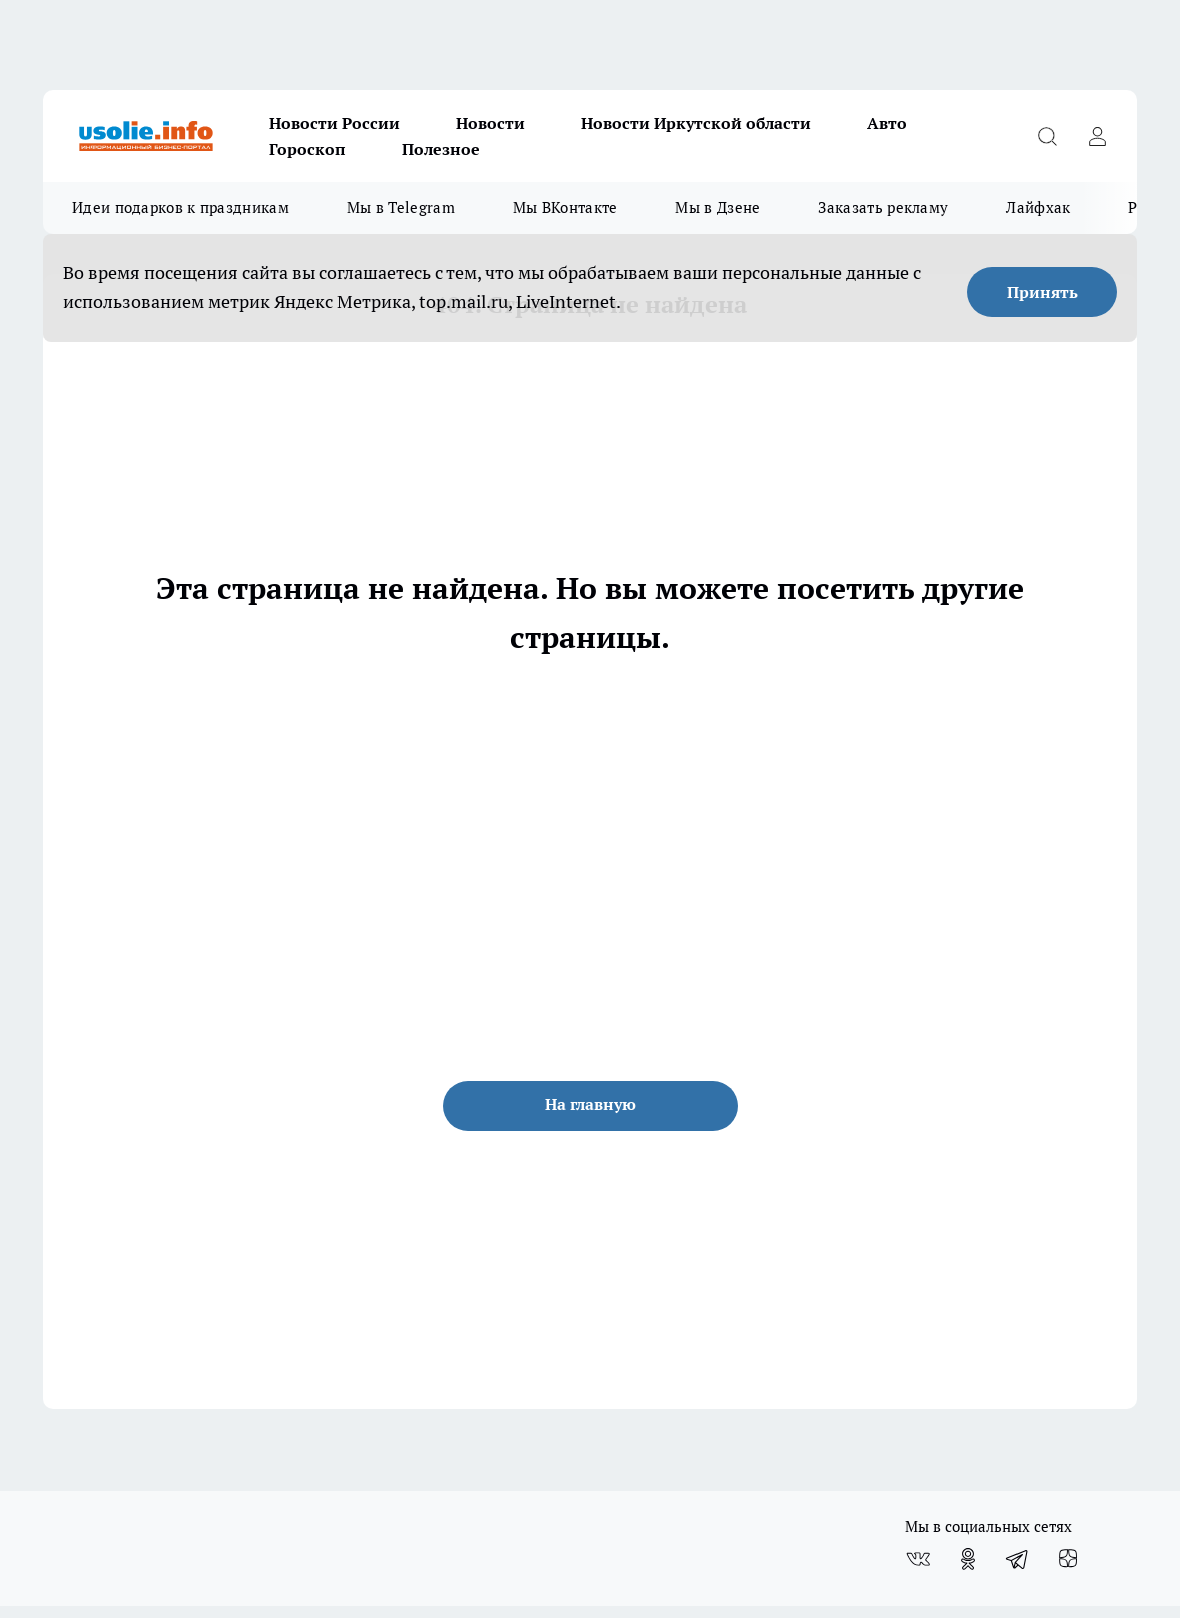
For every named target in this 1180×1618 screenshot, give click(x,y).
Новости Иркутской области (696, 123)
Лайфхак (1038, 207)
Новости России (334, 123)
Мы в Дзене (717, 207)
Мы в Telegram (401, 207)
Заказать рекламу (883, 207)
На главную (590, 1104)
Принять (1042, 292)
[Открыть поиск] (1047, 136)
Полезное (441, 149)
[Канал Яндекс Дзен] (1068, 1559)
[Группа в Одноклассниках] (968, 1559)
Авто (887, 123)
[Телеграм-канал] (1018, 1559)
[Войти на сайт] (1097, 136)
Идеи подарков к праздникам (180, 207)
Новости (490, 123)
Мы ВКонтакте (565, 207)
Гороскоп (307, 149)
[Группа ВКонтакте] (918, 1559)
